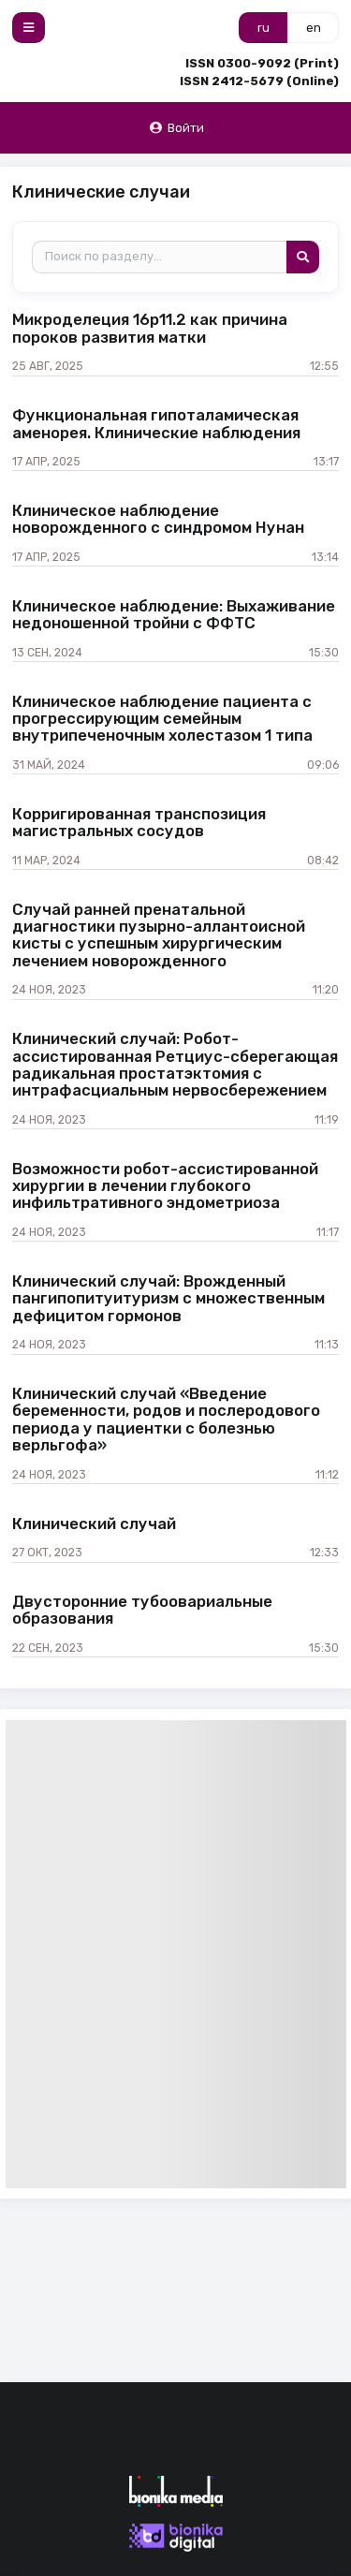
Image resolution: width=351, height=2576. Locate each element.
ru (263, 28)
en (313, 28)
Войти (176, 128)
